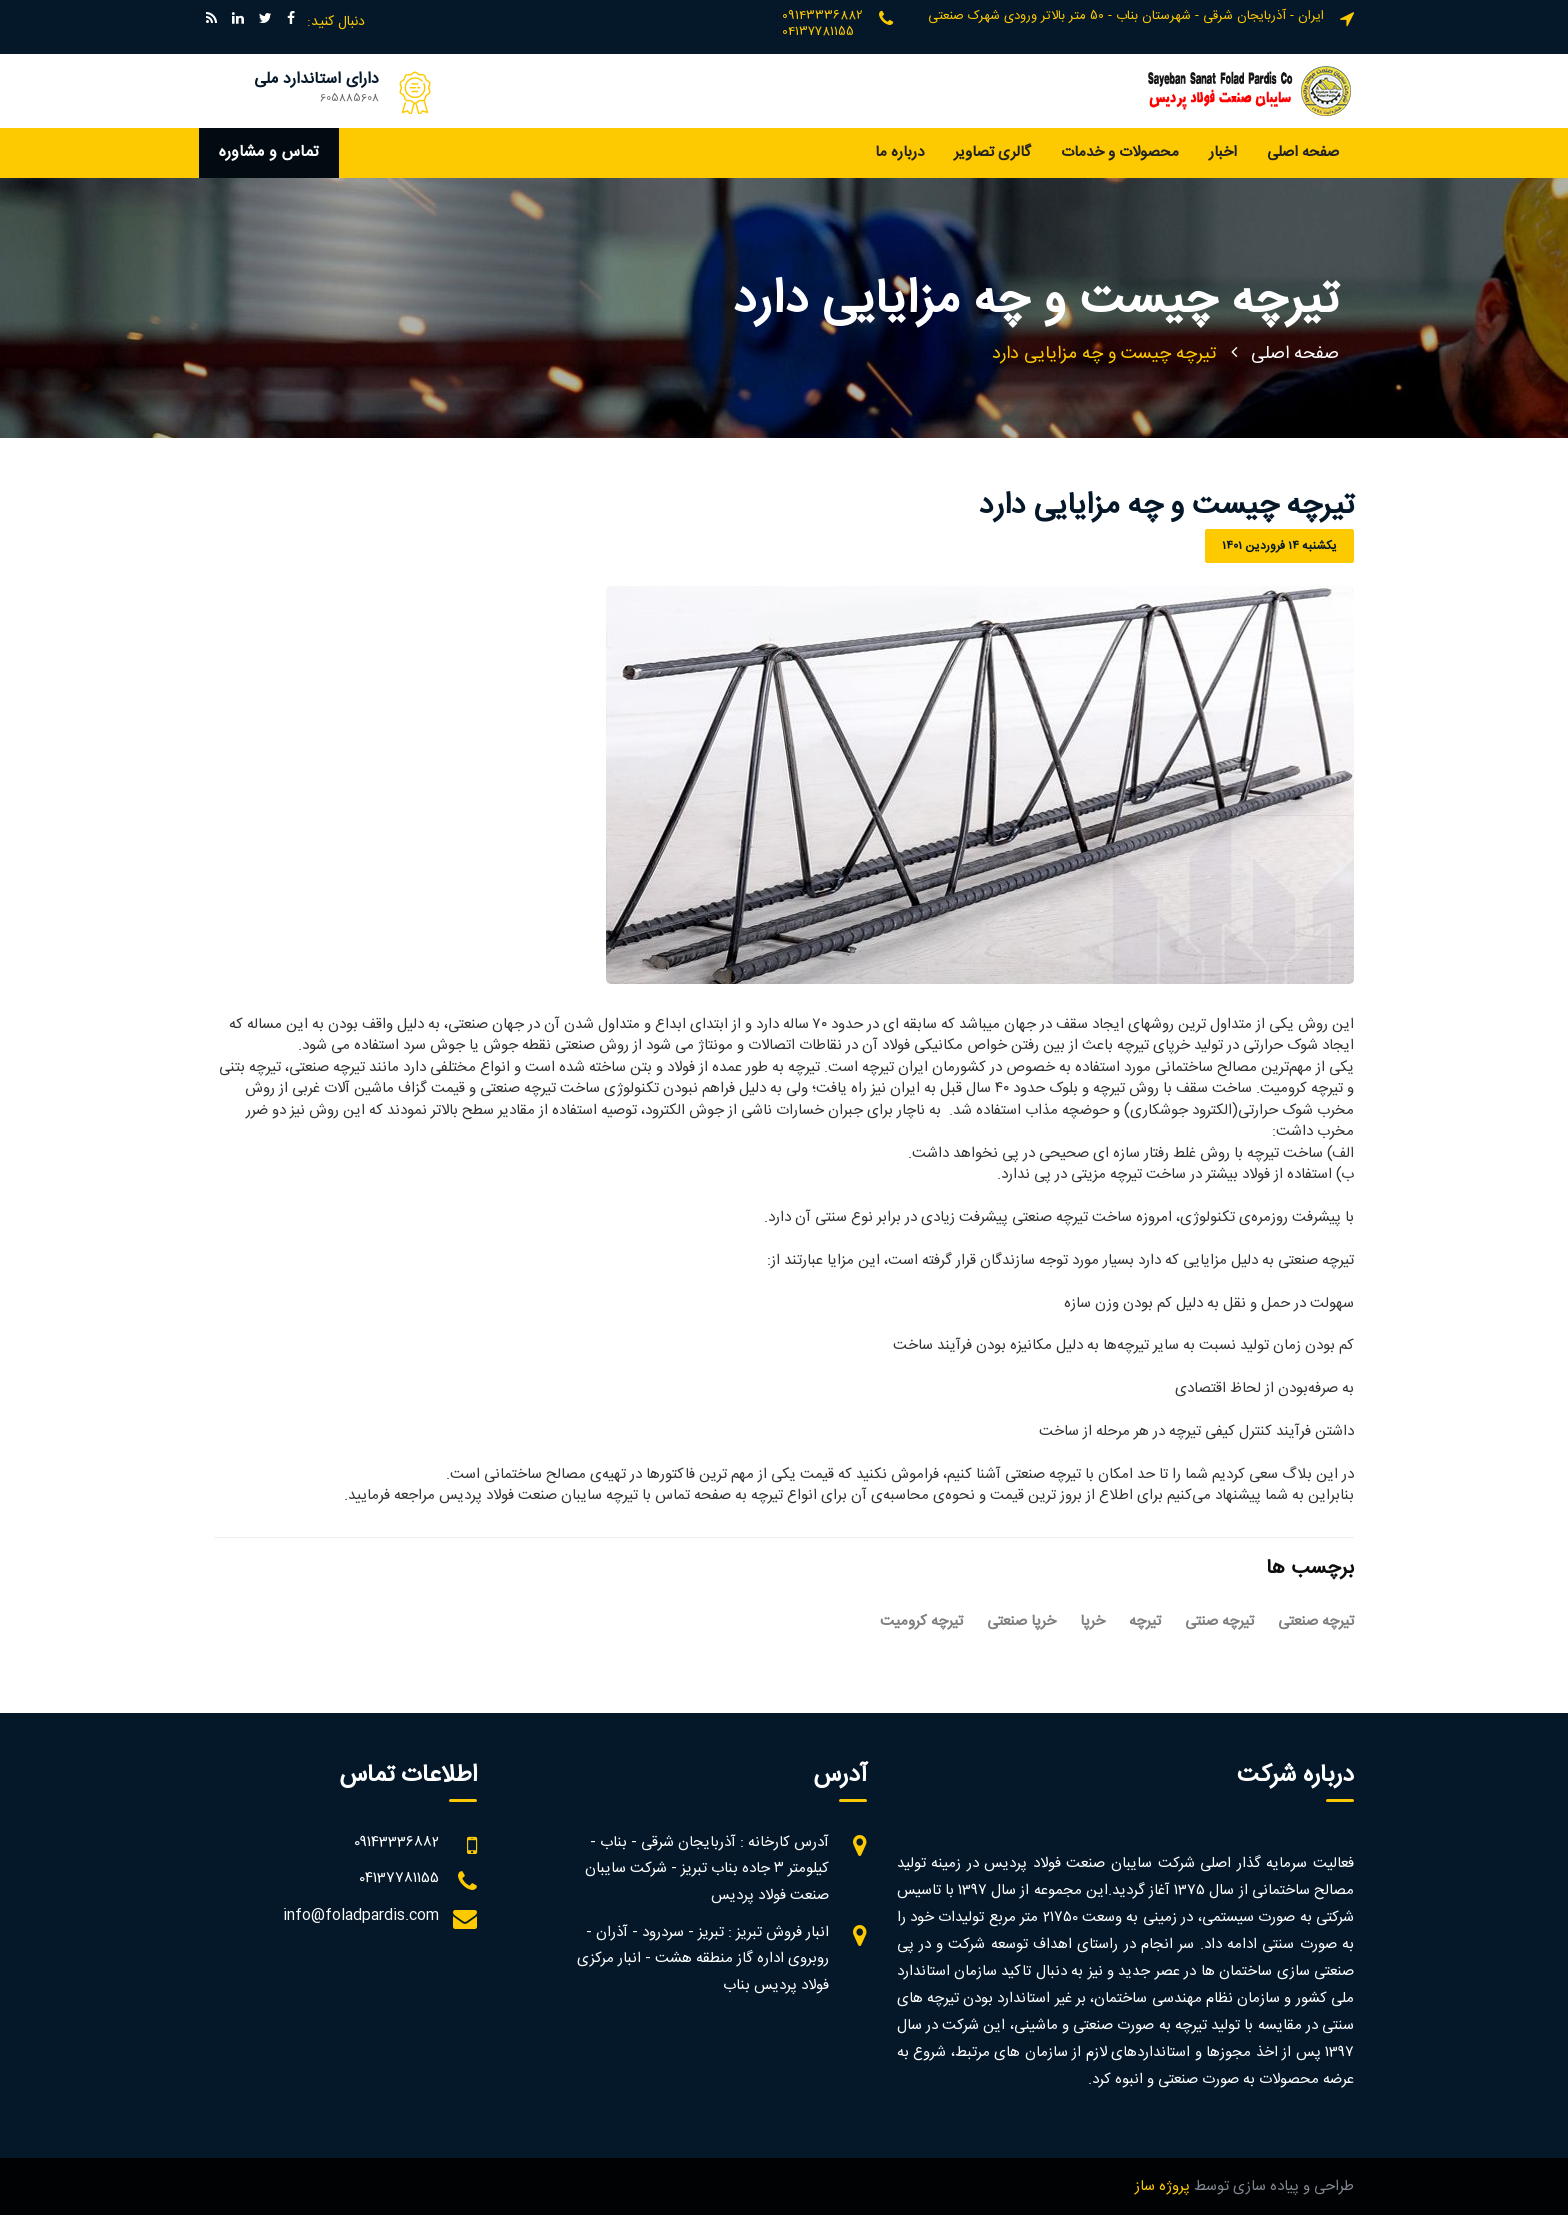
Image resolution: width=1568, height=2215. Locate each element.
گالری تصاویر (992, 152)
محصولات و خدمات (1120, 152)
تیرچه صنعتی (1316, 1621)
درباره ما (899, 152)
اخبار (1223, 152)
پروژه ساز (1162, 2186)
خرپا (1092, 1621)
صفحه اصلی (1303, 152)
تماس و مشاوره (269, 152)
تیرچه (1145, 1621)
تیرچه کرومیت (921, 1621)
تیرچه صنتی (1219, 1621)
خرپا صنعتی (1021, 1621)
